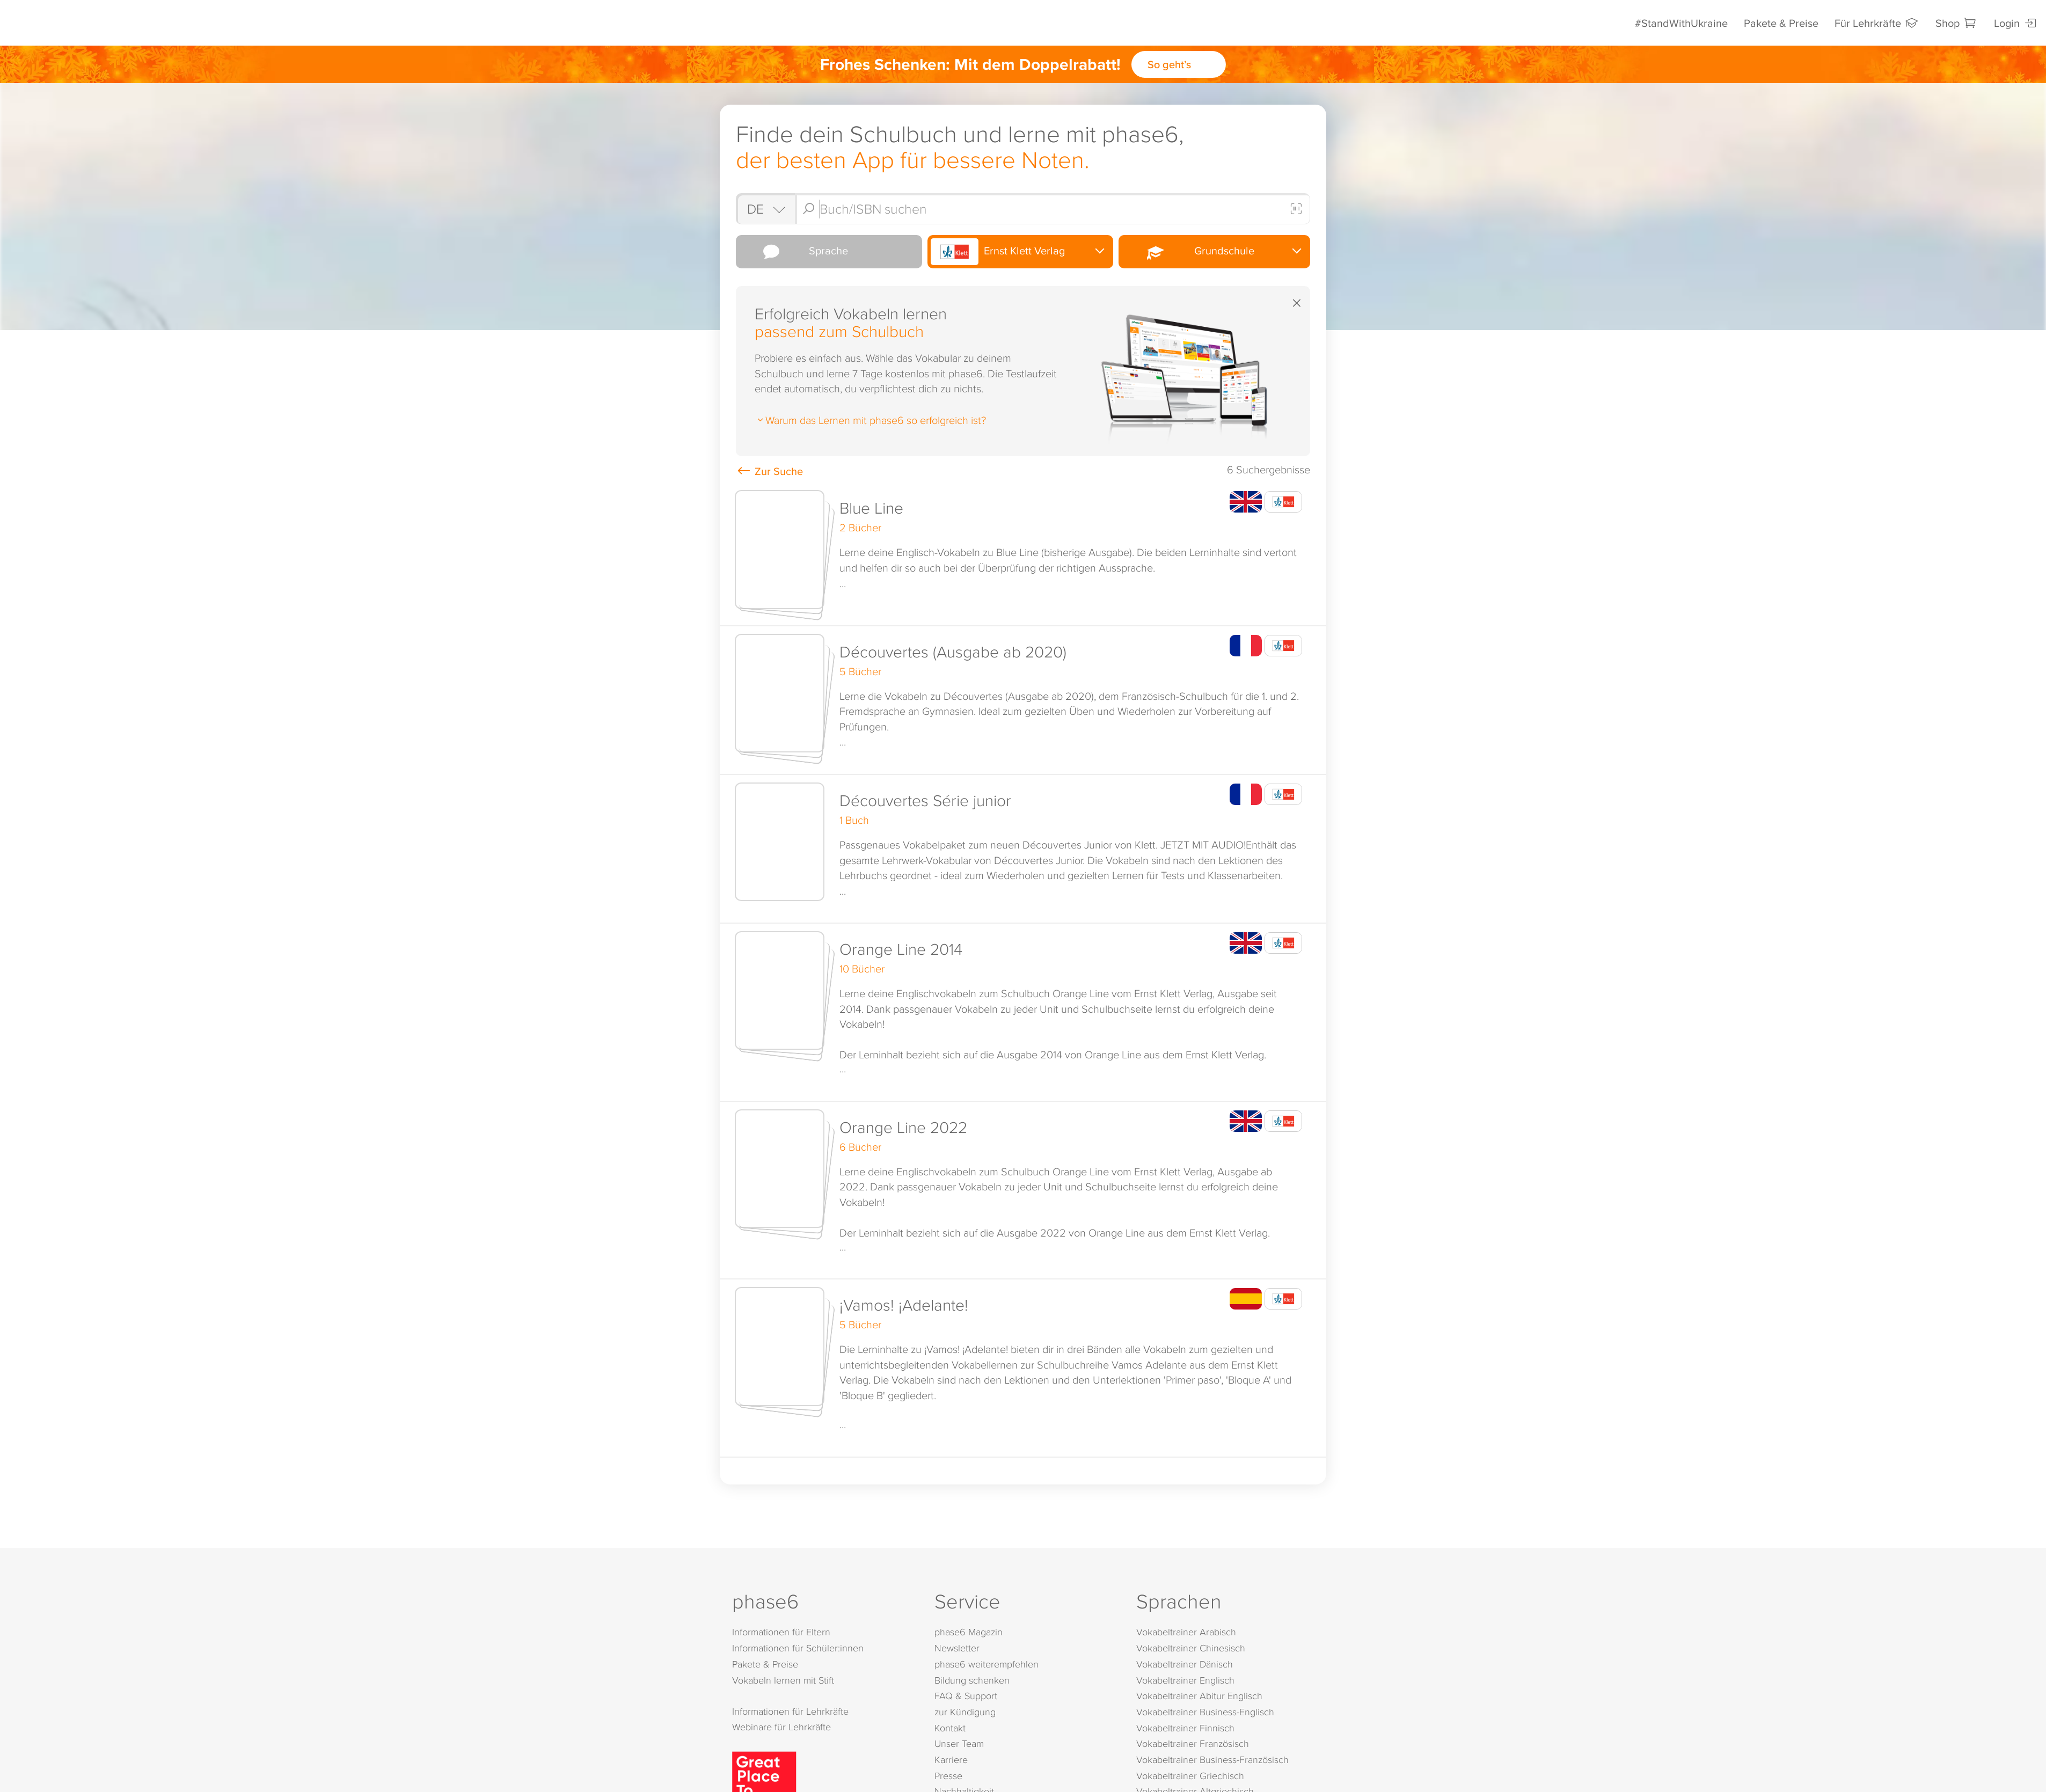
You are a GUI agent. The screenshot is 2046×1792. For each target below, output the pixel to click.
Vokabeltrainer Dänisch (1184, 1665)
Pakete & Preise (1781, 23)
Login (2016, 23)
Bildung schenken (972, 1681)
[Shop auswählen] (765, 208)
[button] (1023, 554)
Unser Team (959, 1745)
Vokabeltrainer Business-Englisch (1205, 1713)
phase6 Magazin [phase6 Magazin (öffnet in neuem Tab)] (968, 1633)
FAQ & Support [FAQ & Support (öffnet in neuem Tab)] (965, 1697)
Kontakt (950, 1729)
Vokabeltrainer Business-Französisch (1212, 1761)
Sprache (793, 251)
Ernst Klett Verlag (998, 251)
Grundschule (1188, 251)
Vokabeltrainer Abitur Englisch (1199, 1697)
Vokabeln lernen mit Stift (783, 1681)
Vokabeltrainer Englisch (1185, 1681)
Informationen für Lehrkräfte (790, 1712)
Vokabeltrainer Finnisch (1185, 1729)
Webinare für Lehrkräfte (781, 1728)
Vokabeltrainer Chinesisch (1190, 1649)
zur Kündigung (965, 1713)
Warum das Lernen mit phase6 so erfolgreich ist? (870, 419)
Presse (948, 1776)
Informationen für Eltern (781, 1633)
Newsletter (957, 1649)
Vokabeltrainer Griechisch (1190, 1776)
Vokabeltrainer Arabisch (1186, 1633)
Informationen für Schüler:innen (798, 1649)
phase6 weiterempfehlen (986, 1665)
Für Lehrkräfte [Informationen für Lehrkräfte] (1877, 23)
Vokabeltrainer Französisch (1192, 1745)
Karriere (951, 1761)
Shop (1956, 23)
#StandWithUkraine (1681, 23)
